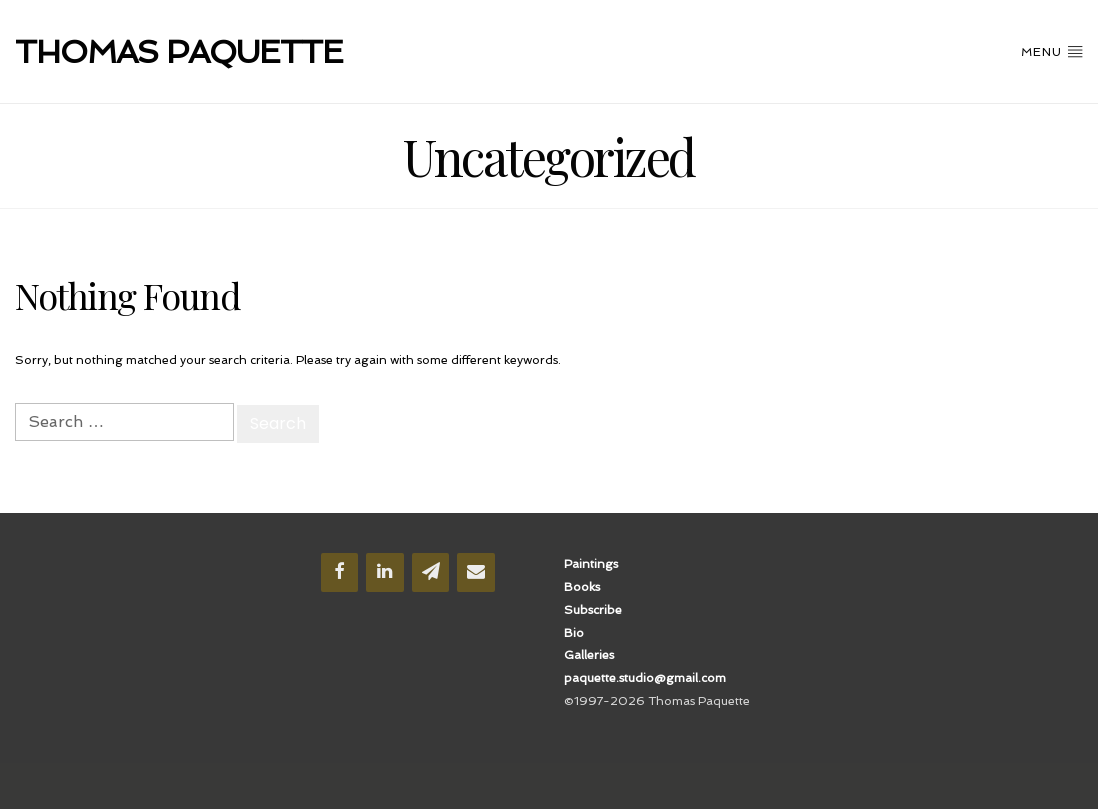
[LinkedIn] (385, 572)
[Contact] (476, 572)
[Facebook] (340, 572)
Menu (1052, 51)
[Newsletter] (431, 572)
